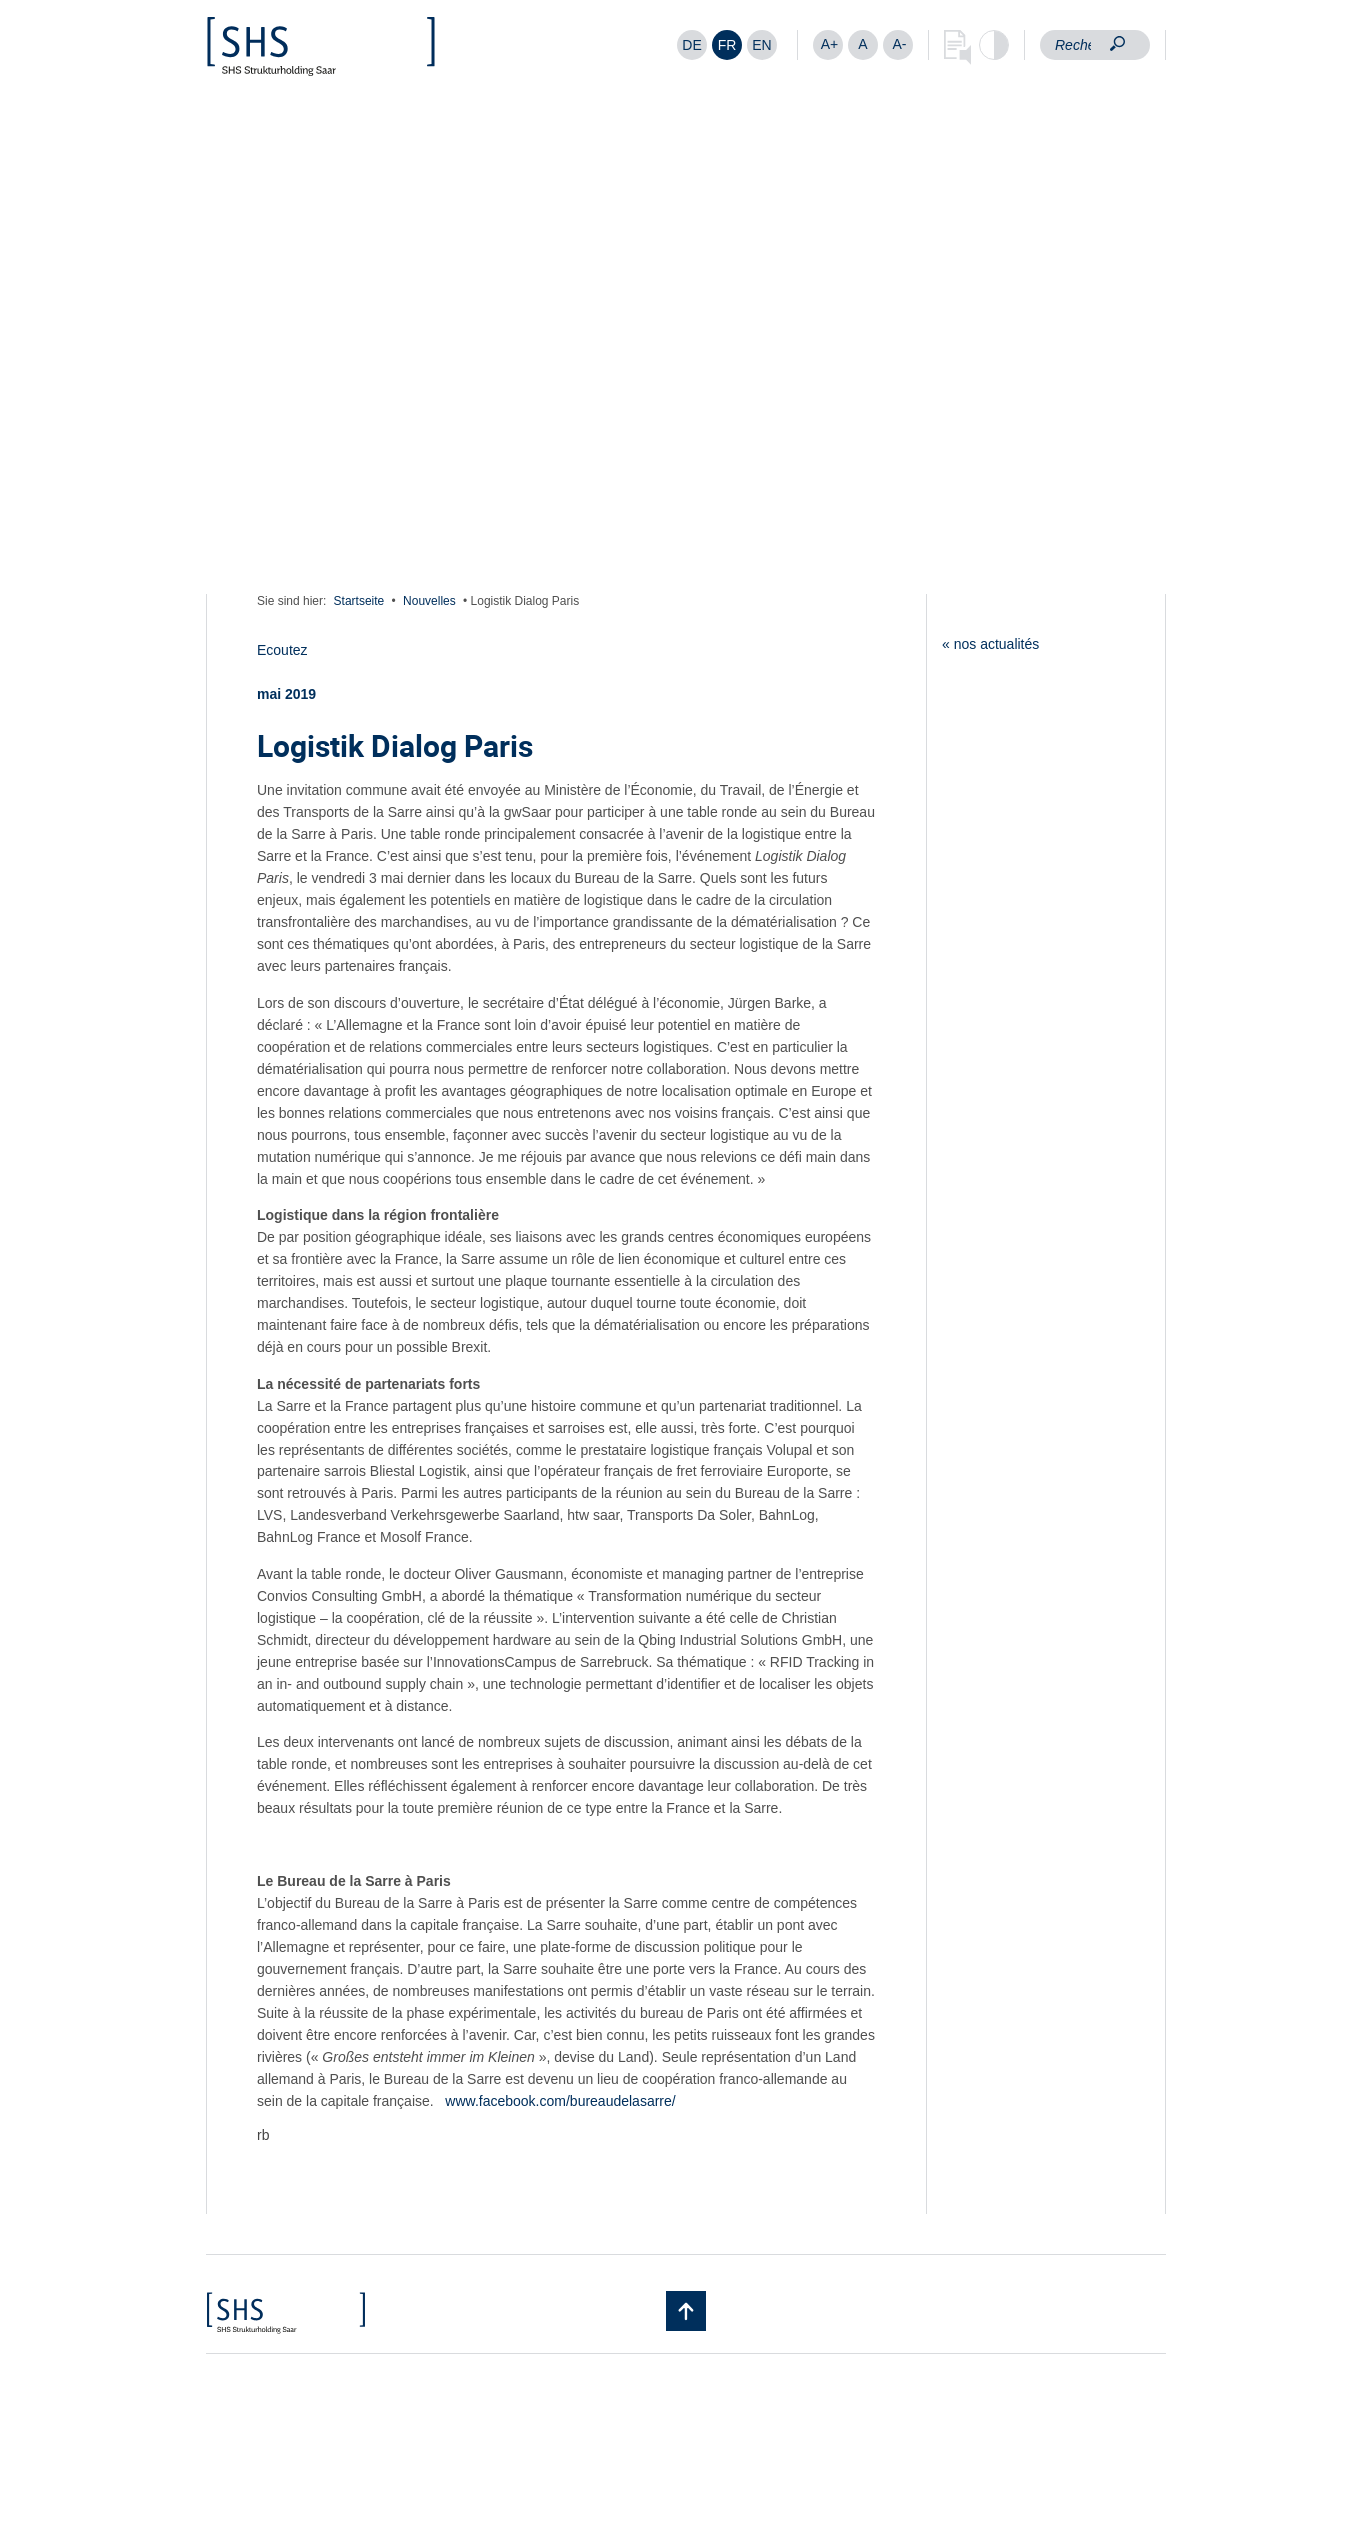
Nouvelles (429, 601)
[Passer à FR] (727, 45)
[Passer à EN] (762, 45)
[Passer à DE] (692, 45)
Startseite (359, 601)
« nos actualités (990, 644)
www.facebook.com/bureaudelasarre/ (560, 2101)
